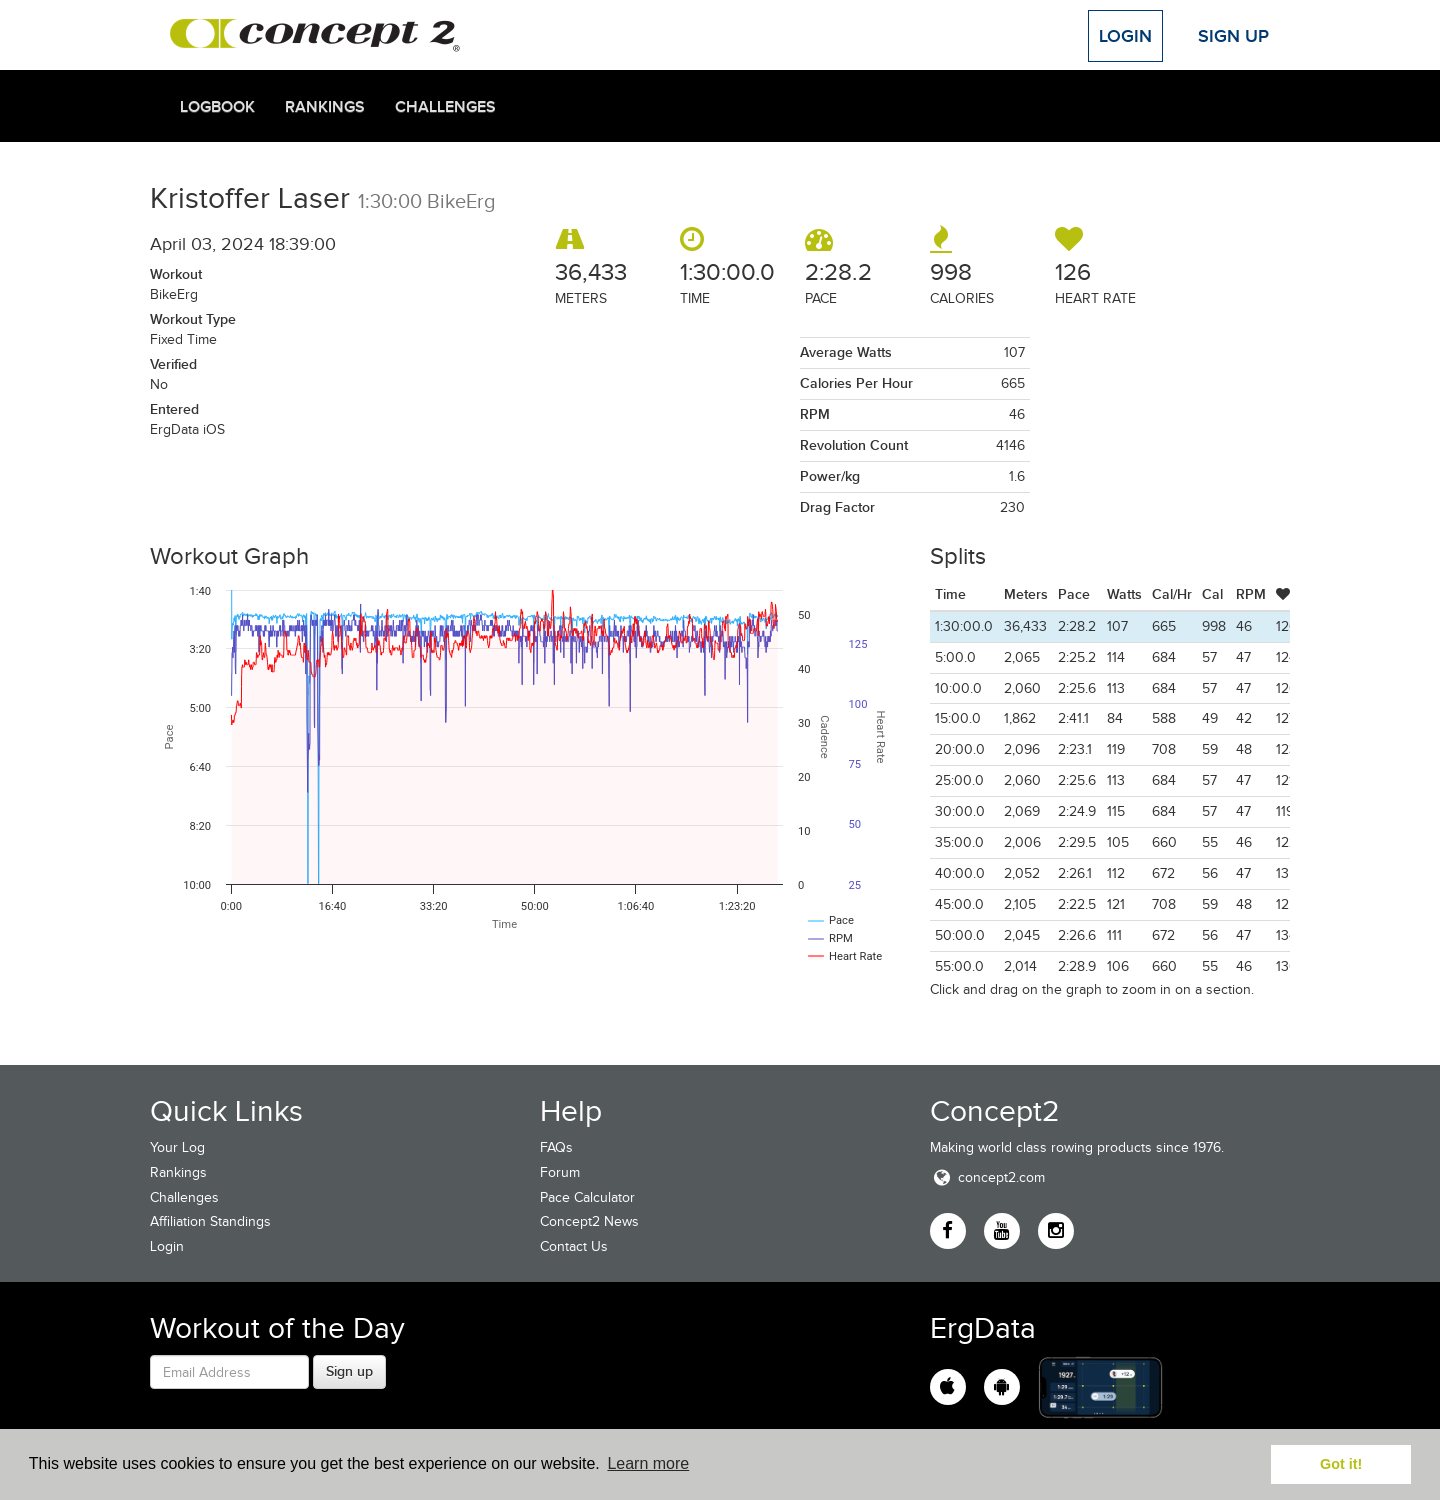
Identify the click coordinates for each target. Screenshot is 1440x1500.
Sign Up (1233, 36)
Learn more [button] (648, 1463)
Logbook (217, 107)
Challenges (445, 107)
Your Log (177, 1147)
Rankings (325, 107)
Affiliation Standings (210, 1221)
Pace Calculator (587, 1197)
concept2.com (987, 1177)
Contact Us (574, 1246)
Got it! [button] (1341, 1464)
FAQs (556, 1147)
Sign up (349, 1371)
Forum (560, 1172)
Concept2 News (589, 1221)
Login (1125, 36)
